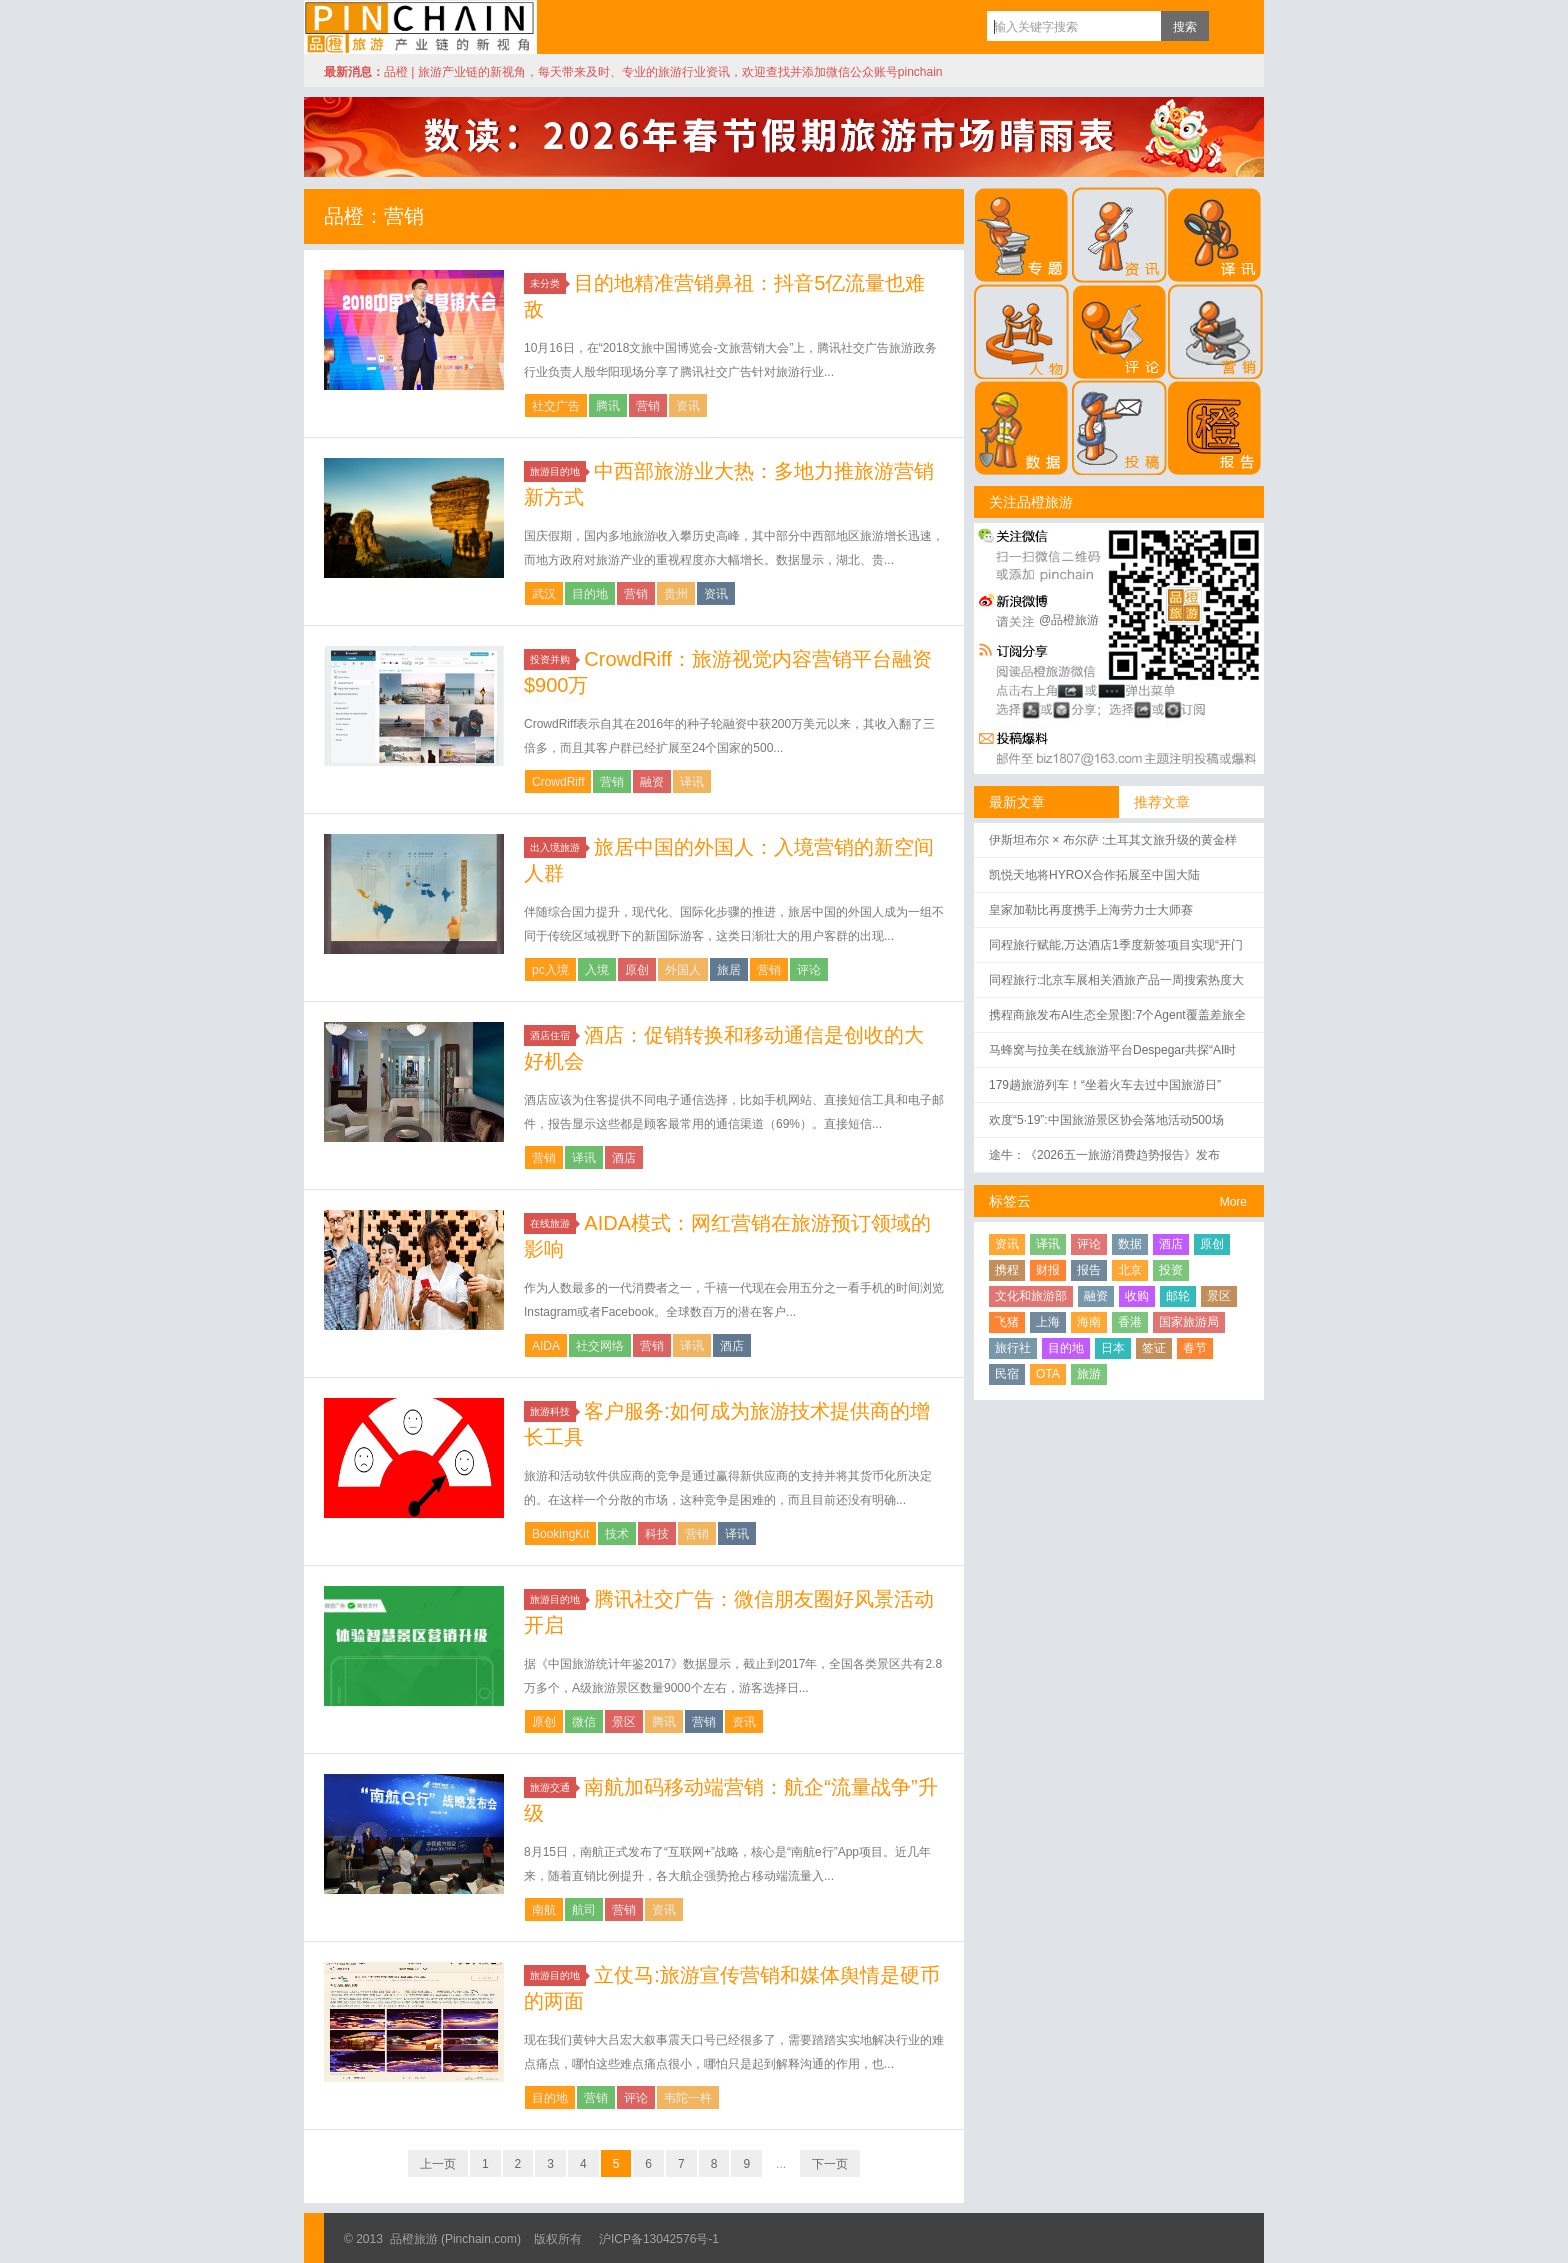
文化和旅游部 (1031, 1296)
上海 (1048, 1322)
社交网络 (600, 1346)
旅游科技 (553, 1411)
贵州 (676, 594)
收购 (1137, 1296)
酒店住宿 (553, 1035)
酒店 (624, 1158)
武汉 (544, 594)
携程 (1007, 1270)
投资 (1171, 1270)
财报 (1048, 1270)
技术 (617, 1534)
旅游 (1089, 1374)
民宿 (1007, 1374)
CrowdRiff (558, 782)
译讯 (692, 782)
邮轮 (1178, 1296)
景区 (624, 1722)
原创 (637, 970)
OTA (1048, 1374)
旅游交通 (553, 1787)
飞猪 (1007, 1322)
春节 (1195, 1348)
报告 (1089, 1270)
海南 (1089, 1322)
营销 (648, 406)
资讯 (688, 406)
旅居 (729, 970)
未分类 (548, 283)
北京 (1130, 1270)
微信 (584, 1722)
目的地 (590, 594)
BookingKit (560, 1534)
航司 (584, 1910)
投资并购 (553, 659)
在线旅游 (553, 1223)
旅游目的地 (558, 471)
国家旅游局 (1189, 1322)
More (1233, 1202)
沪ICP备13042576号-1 (659, 2239)
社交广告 (556, 406)
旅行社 (1013, 1348)
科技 (657, 1534)
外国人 (683, 970)
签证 (1154, 1348)
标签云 (1010, 1201)
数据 (1130, 1244)
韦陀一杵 (688, 2098)
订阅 (1229, 26)
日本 (1113, 1348)
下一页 (830, 2164)
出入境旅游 (558, 847)
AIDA (546, 1346)
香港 (1130, 1322)
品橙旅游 (420, 27)
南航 (544, 1910)
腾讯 (608, 406)
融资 (652, 782)
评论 (809, 970)
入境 (597, 970)
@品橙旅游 (1069, 620)
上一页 (438, 2164)
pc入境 (550, 970)
